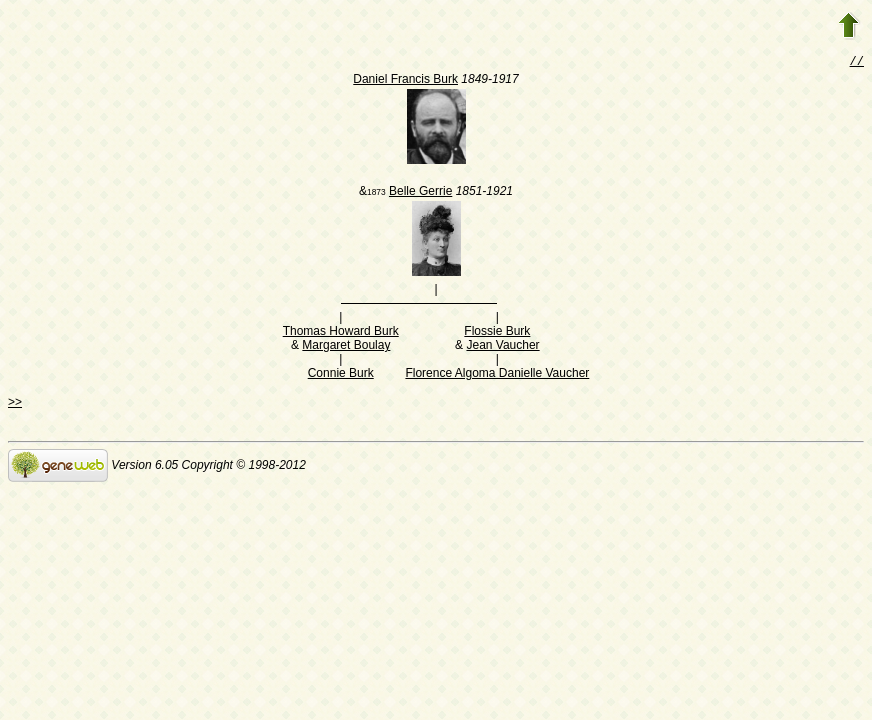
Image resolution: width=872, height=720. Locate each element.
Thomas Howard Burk (341, 333)
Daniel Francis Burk (405, 81)
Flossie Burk (497, 333)
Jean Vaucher (502, 347)
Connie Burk (341, 375)
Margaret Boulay (346, 347)
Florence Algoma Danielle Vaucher (497, 375)
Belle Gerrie (420, 193)
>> (15, 404)
